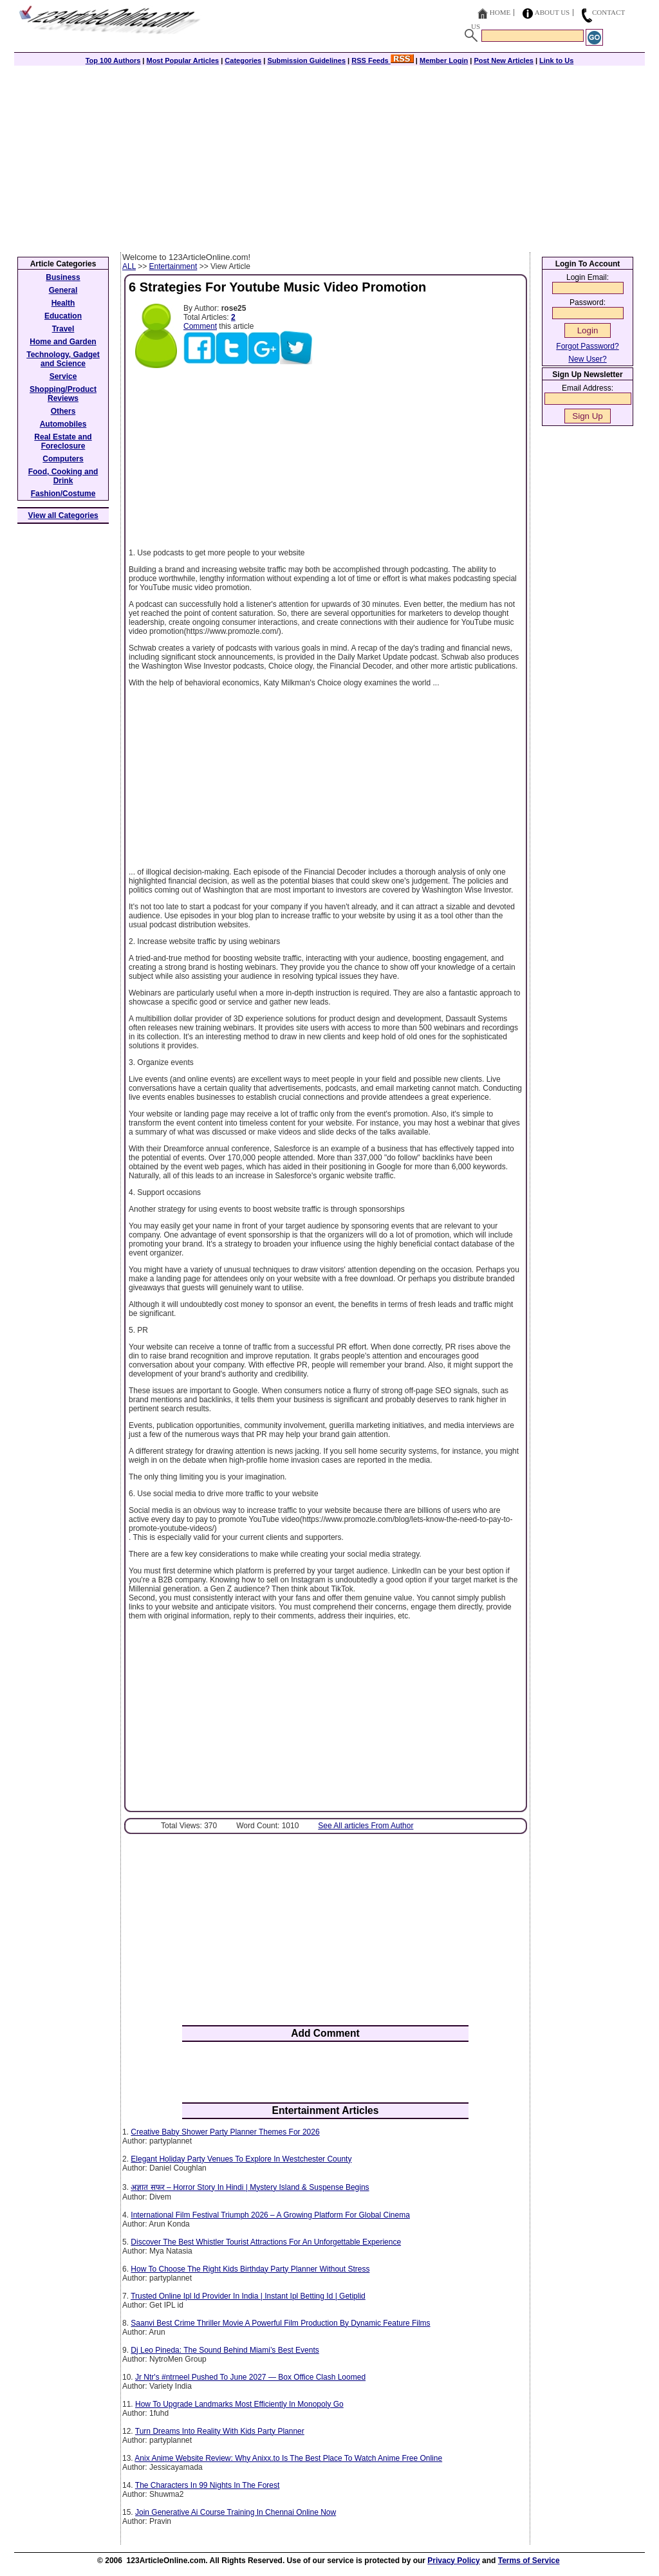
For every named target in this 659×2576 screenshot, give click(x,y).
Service (63, 376)
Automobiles (63, 424)
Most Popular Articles (182, 60)
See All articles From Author (365, 1825)
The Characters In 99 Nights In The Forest (207, 2485)
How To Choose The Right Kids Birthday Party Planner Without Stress (250, 2269)
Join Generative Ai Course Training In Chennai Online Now (235, 2512)
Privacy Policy (453, 2560)
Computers (62, 458)
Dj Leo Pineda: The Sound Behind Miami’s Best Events (225, 2350)
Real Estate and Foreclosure (62, 441)
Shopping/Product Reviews (63, 394)
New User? (587, 359)
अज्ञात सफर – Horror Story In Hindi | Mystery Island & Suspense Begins (250, 2187)
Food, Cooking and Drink (63, 476)
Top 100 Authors (113, 60)
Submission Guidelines (306, 60)
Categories (243, 60)
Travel (63, 328)
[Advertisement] (329, 156)
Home (500, 12)
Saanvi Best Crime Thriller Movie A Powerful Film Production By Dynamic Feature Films (280, 2323)
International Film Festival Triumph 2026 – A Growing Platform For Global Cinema (270, 2214)
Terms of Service (529, 2560)
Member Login (444, 60)
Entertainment (173, 266)
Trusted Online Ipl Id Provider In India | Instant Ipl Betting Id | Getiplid (248, 2296)
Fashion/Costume (63, 493)
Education (63, 315)
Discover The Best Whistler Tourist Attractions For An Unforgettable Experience (266, 2242)
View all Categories (63, 515)
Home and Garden (63, 341)
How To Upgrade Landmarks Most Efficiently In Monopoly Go (239, 2404)
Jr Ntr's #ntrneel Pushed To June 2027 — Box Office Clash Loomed (250, 2377)
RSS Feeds (382, 60)
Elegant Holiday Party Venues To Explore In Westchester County (241, 2159)
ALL (129, 266)
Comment (200, 326)
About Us (552, 12)
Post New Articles (504, 60)
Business (63, 277)
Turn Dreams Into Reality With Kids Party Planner (219, 2431)
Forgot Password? (587, 346)
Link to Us (556, 60)
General (63, 290)
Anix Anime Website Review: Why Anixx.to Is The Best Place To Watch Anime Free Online (288, 2458)
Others (63, 411)
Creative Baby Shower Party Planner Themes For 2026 (225, 2131)
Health (63, 303)
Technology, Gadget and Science (63, 359)
